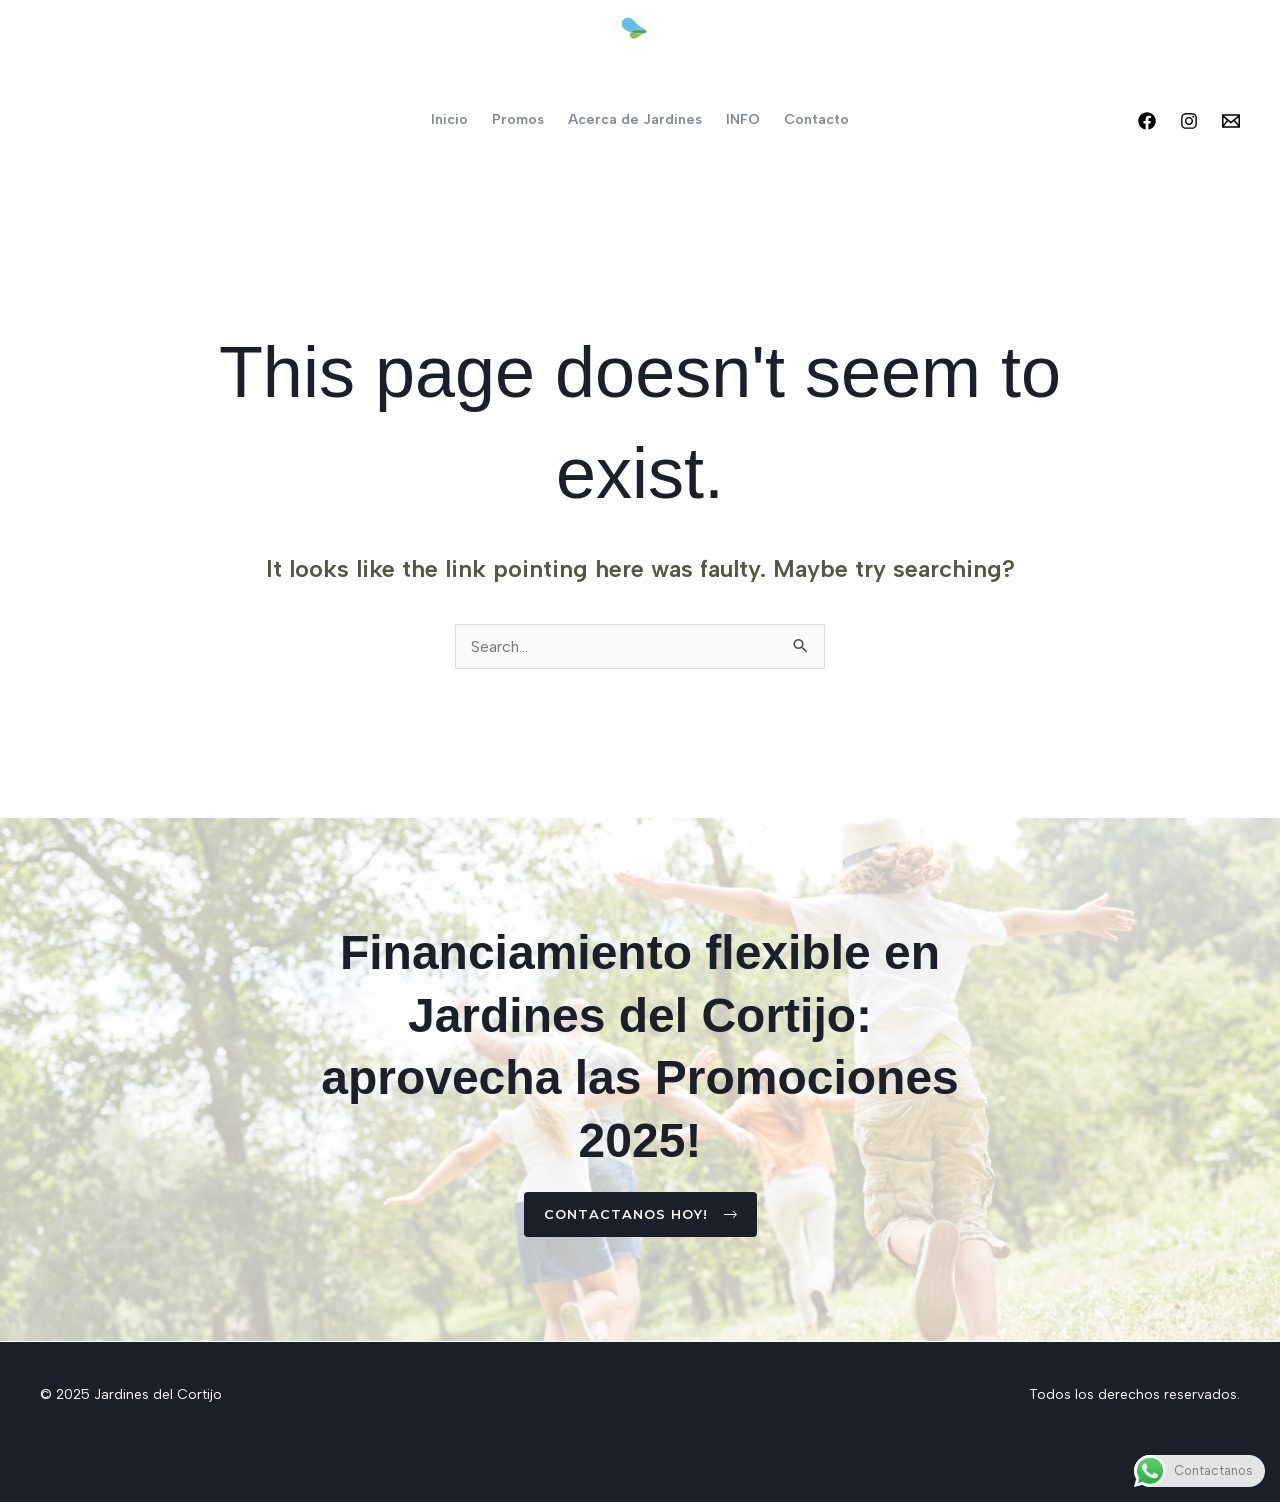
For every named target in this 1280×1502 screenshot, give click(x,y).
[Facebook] (1147, 121)
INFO (743, 119)
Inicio (449, 119)
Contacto (816, 119)
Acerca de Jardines (635, 119)
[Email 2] (1231, 121)
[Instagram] (1189, 121)
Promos (518, 119)
